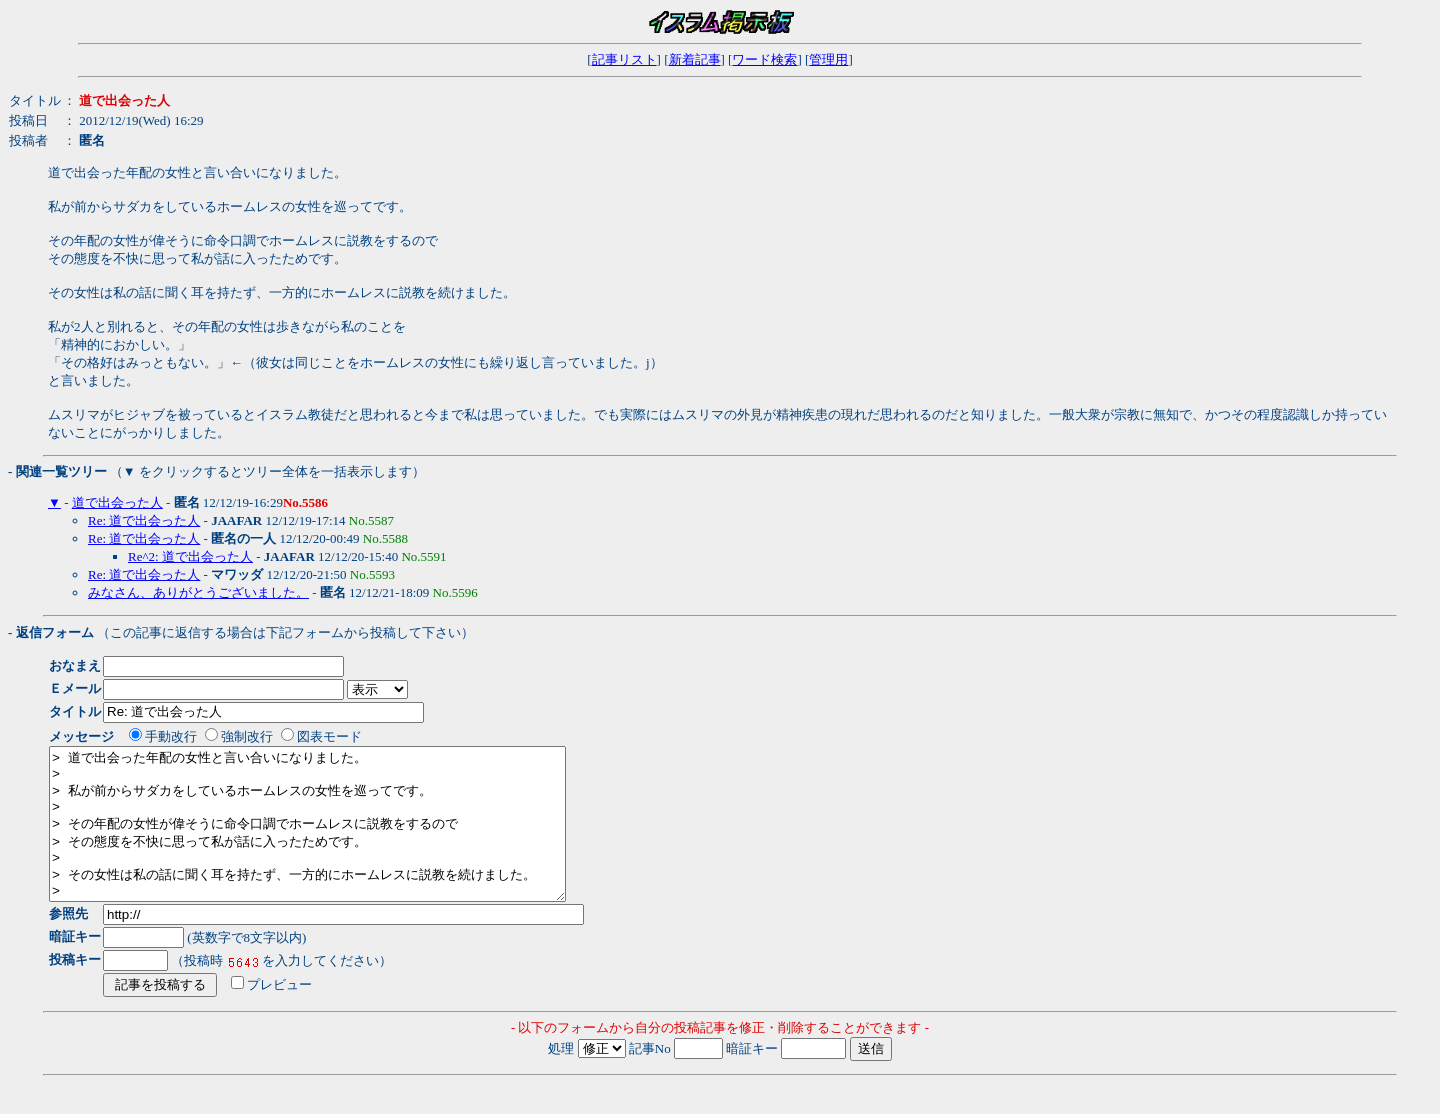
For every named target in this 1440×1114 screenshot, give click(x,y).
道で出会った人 (117, 502)
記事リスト (624, 59)
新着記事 (695, 59)
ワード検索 (764, 59)
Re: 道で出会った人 (144, 520)
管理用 (828, 59)
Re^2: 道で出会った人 (190, 556)
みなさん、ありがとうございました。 (198, 592)
